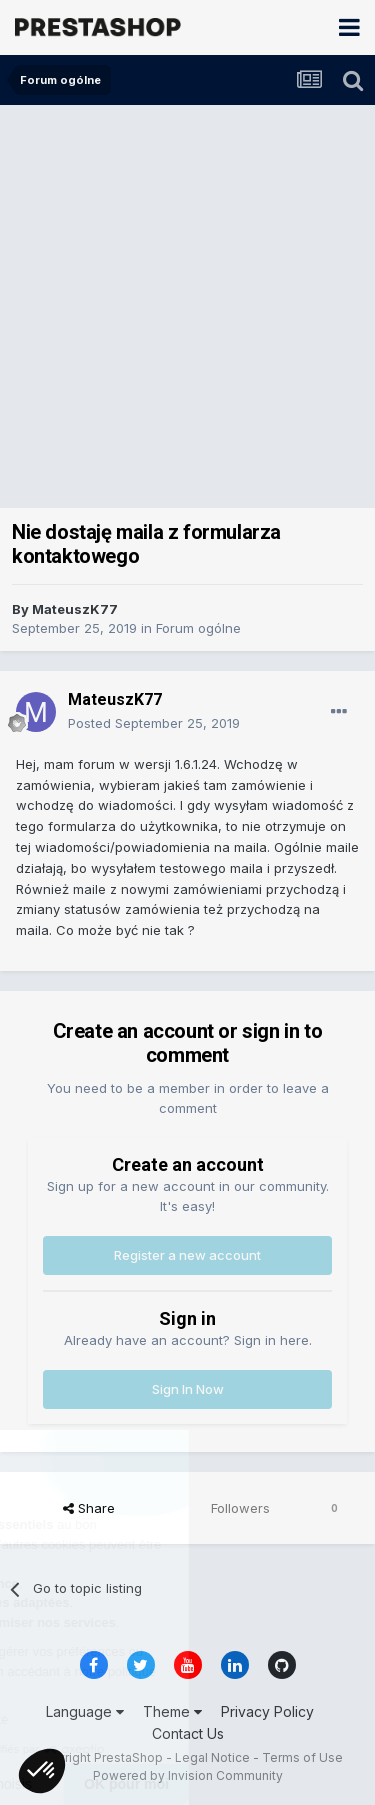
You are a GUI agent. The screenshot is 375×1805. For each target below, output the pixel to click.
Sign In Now (188, 1389)
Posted (154, 723)
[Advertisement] (187, 302)
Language (85, 1711)
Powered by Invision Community (188, 1775)
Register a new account (187, 1255)
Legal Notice (212, 1757)
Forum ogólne (198, 628)
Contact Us (188, 1733)
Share (89, 1508)
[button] (42, 1771)
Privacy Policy (267, 1711)
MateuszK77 (75, 609)
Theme (172, 1711)
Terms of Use (302, 1757)
